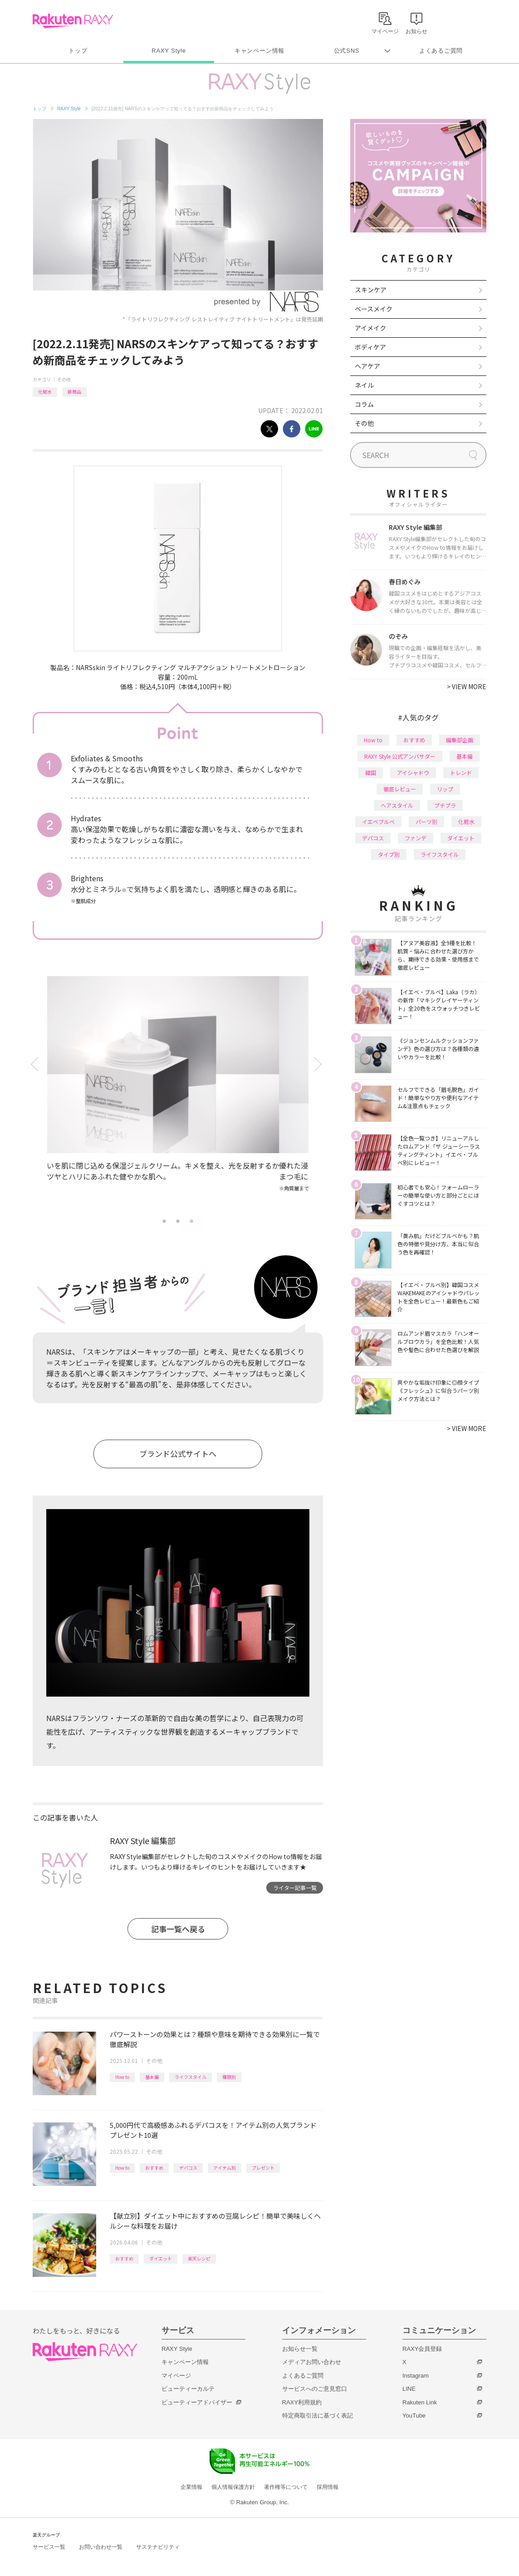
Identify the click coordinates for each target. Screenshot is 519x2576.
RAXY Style (169, 50)
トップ (78, 50)
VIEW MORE (466, 686)
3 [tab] (191, 1221)
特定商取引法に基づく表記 (317, 2415)
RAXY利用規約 (302, 2402)
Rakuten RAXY (73, 21)
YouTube (414, 2415)
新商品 (74, 391)
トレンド (461, 772)
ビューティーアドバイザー (197, 2402)
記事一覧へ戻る (178, 1928)
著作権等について (286, 2487)
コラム (364, 404)
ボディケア (370, 346)
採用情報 (327, 2487)
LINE (409, 2388)
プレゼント (263, 2167)
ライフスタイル (190, 2076)
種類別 (229, 2076)
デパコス (188, 2167)
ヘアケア (367, 365)
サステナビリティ (158, 2547)
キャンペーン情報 (259, 50)
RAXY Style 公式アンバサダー (400, 756)
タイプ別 (389, 854)
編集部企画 (459, 740)
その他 (64, 379)
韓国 (370, 772)
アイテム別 (224, 2167)
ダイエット (160, 2258)
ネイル (364, 385)
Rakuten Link (419, 2402)
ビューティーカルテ (188, 2388)
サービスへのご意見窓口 (314, 2388)
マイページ (176, 2375)
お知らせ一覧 (300, 2348)
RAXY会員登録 (422, 2348)
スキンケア (371, 289)
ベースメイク (373, 308)
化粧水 (45, 391)
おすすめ (154, 2167)
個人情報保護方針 (233, 2487)
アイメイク (370, 327)
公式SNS (347, 50)
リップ (445, 789)
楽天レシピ (199, 2258)
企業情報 (191, 2487)
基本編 (152, 2076)
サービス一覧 (49, 2547)
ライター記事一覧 (295, 1887)
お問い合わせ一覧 (100, 2547)
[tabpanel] (177, 1095)
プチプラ (445, 805)
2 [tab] (177, 1221)
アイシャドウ (413, 772)
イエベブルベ (378, 821)
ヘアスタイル (397, 805)
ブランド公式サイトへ (177, 1453)
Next (319, 1064)
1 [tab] (164, 1221)
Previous (36, 1064)
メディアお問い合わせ (311, 2362)
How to (122, 2076)
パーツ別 (426, 821)
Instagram (415, 2375)
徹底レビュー (399, 789)
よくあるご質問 (441, 50)
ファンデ (415, 838)
